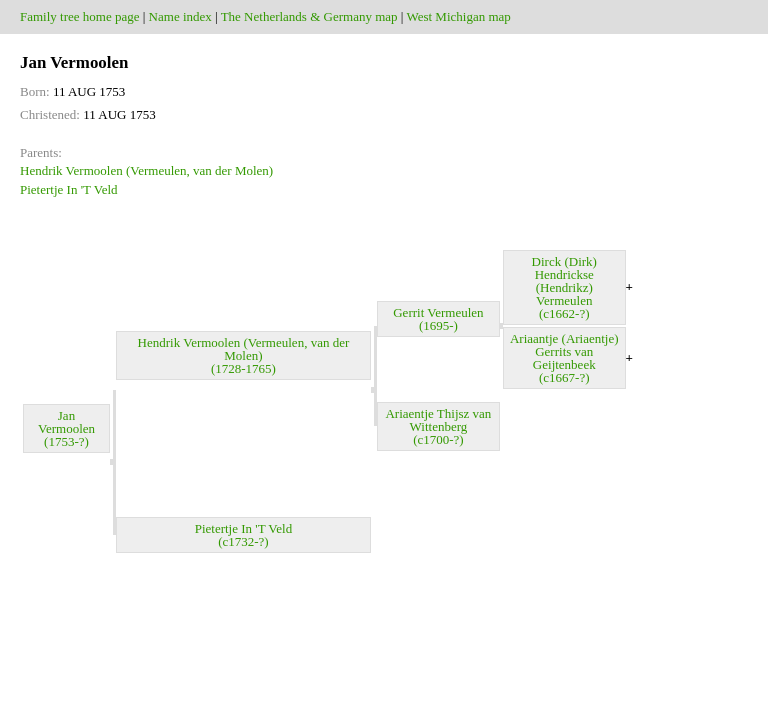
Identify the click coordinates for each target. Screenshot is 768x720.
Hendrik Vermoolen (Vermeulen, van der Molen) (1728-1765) (244, 355)
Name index (180, 16)
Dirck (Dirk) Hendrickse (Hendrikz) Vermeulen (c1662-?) (564, 287)
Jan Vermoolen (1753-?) (66, 428)
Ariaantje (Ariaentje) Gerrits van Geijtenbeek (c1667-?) (564, 358)
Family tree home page (80, 16)
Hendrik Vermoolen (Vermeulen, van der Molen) (146, 170)
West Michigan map (458, 16)
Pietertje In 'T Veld (69, 189)
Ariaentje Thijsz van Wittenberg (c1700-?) (438, 426)
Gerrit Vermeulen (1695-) (438, 319)
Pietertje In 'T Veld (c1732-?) (244, 535)
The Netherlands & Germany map (309, 16)
